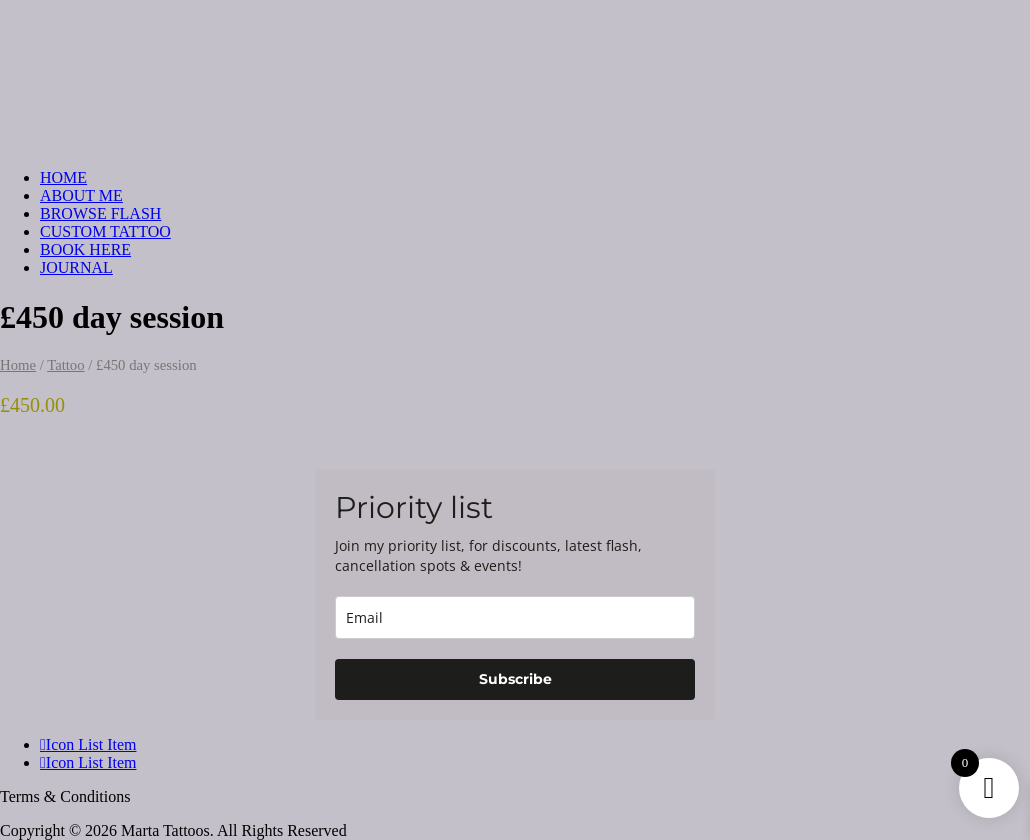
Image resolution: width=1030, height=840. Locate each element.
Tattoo (65, 365)
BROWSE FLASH (100, 213)
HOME (63, 177)
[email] (515, 617)
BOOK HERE (85, 249)
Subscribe (515, 679)
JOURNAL (76, 267)
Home (18, 365)
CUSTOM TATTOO (105, 231)
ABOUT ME (81, 195)
